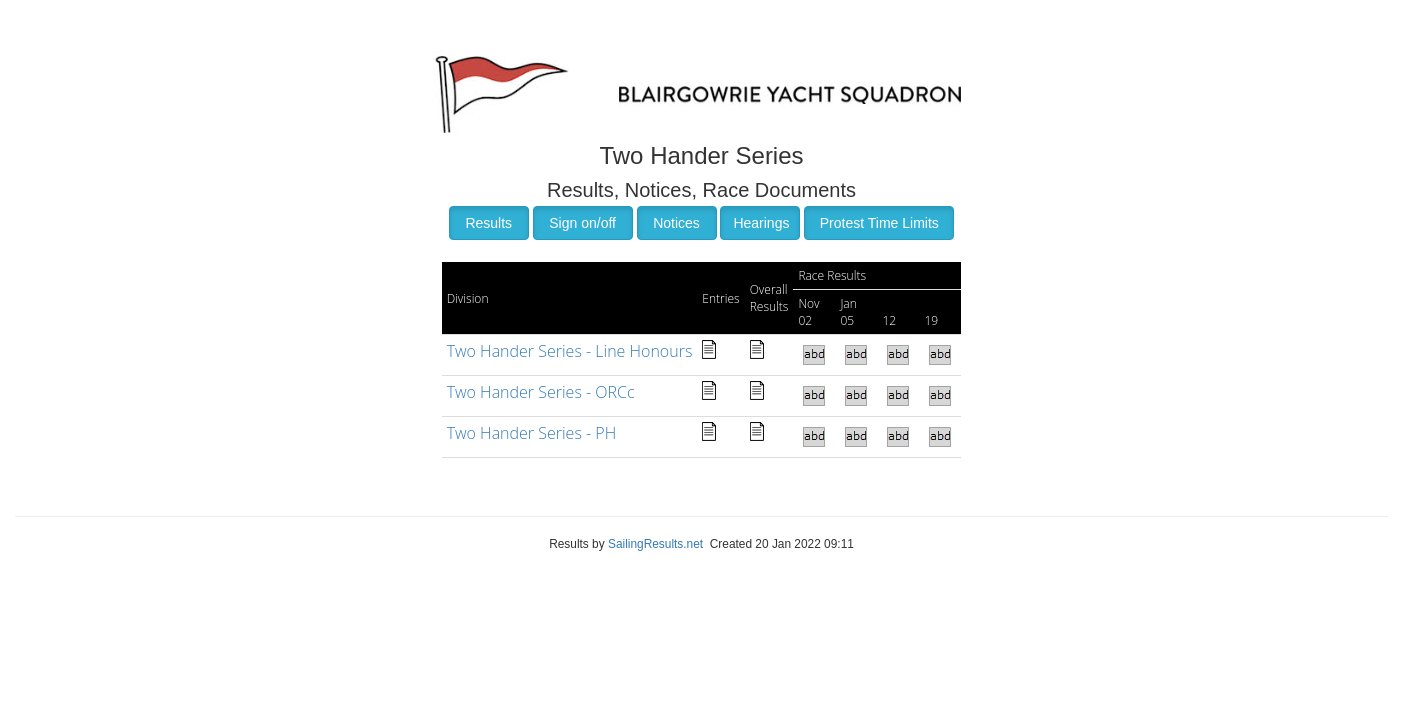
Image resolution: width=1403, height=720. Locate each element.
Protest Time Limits (879, 223)
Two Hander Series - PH (532, 433)
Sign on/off (582, 223)
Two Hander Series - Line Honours (570, 351)
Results (488, 223)
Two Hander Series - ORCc (541, 392)
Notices (676, 223)
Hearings (761, 223)
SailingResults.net (655, 544)
